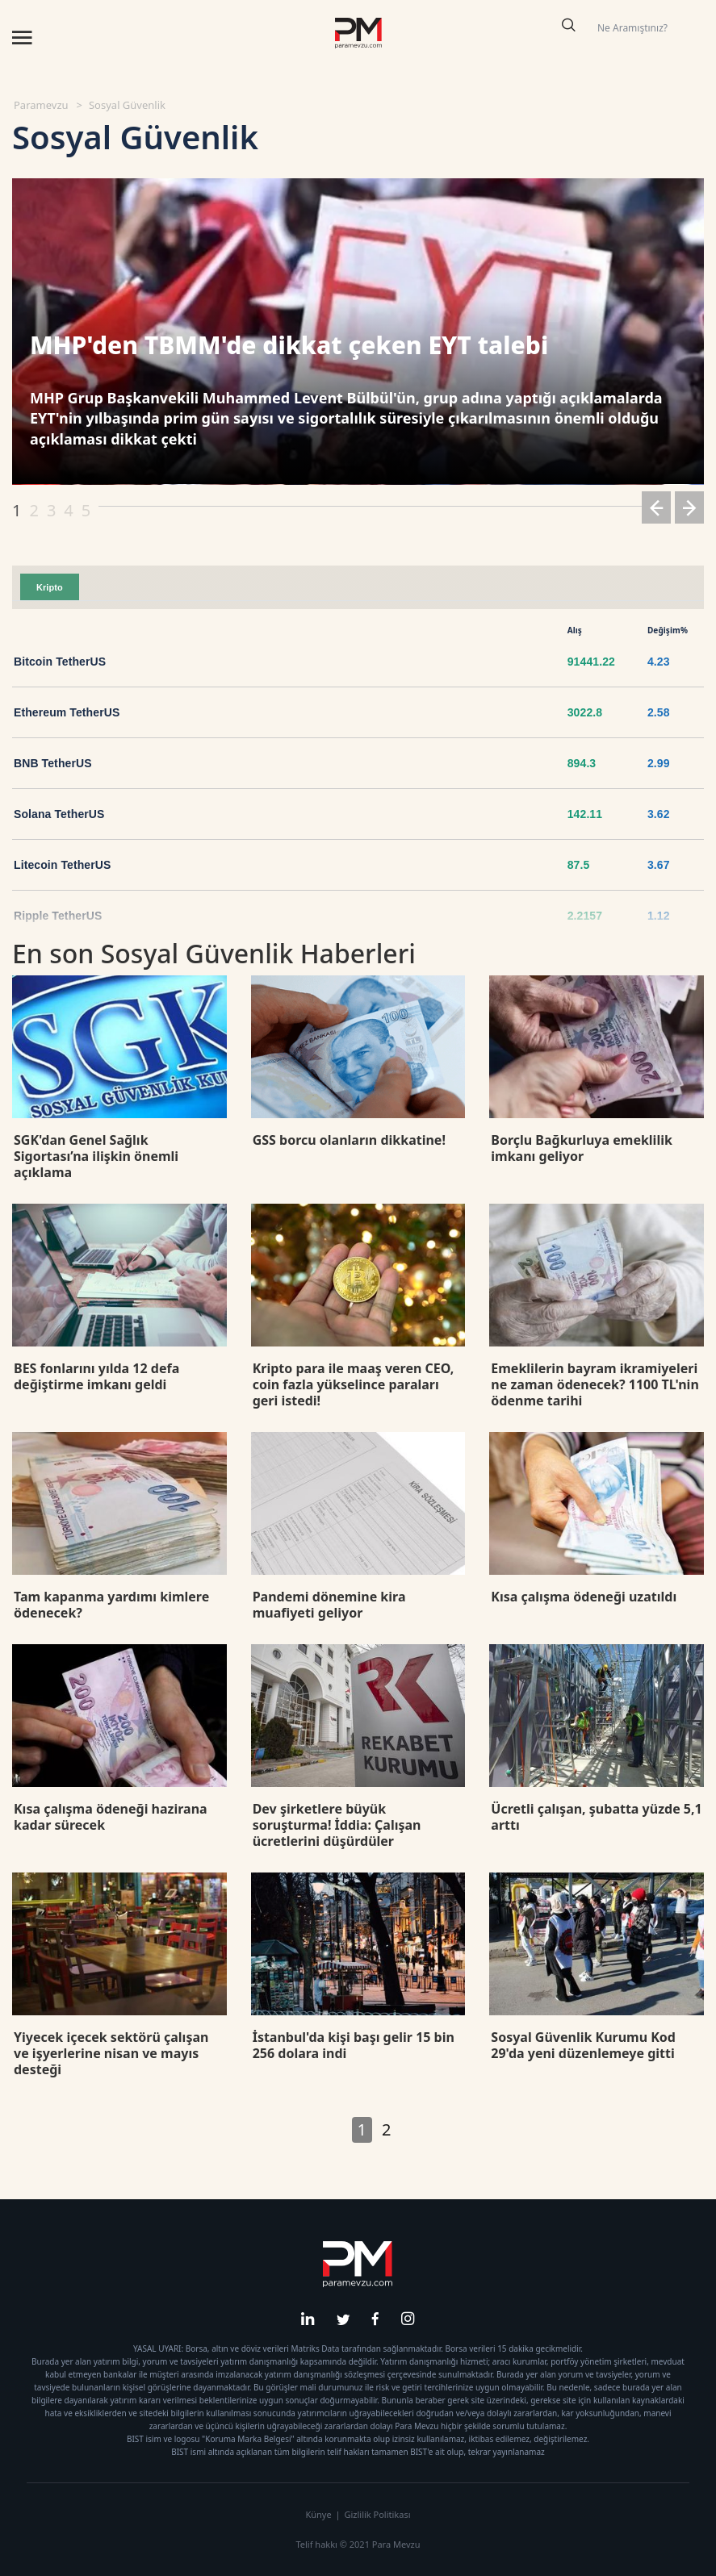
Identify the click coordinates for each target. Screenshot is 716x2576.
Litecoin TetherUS (62, 864)
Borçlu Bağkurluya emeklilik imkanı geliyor (581, 1148)
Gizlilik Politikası (377, 2514)
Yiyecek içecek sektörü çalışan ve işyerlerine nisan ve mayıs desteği (111, 2053)
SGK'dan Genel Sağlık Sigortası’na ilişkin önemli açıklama (96, 1156)
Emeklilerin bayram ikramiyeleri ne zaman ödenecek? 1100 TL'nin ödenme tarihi (595, 1384)
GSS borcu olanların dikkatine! (349, 1140)
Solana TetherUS (59, 814)
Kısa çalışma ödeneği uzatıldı (583, 1596)
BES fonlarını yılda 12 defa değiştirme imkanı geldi (96, 1376)
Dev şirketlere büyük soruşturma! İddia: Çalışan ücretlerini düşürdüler (337, 1825)
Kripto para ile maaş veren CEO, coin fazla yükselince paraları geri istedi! (353, 1384)
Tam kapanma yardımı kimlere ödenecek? (111, 1605)
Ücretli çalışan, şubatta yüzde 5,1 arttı (596, 1817)
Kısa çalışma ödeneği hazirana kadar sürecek (110, 1817)
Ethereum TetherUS (66, 712)
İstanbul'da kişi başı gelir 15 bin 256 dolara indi (353, 2045)
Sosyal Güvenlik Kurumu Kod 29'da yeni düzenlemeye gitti (583, 2045)
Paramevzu (41, 105)
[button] (656, 510)
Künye (318, 2514)
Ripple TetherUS (58, 915)
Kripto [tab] (49, 587)
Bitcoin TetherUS (60, 661)
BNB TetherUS (53, 763)
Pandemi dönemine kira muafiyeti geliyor (329, 1605)
